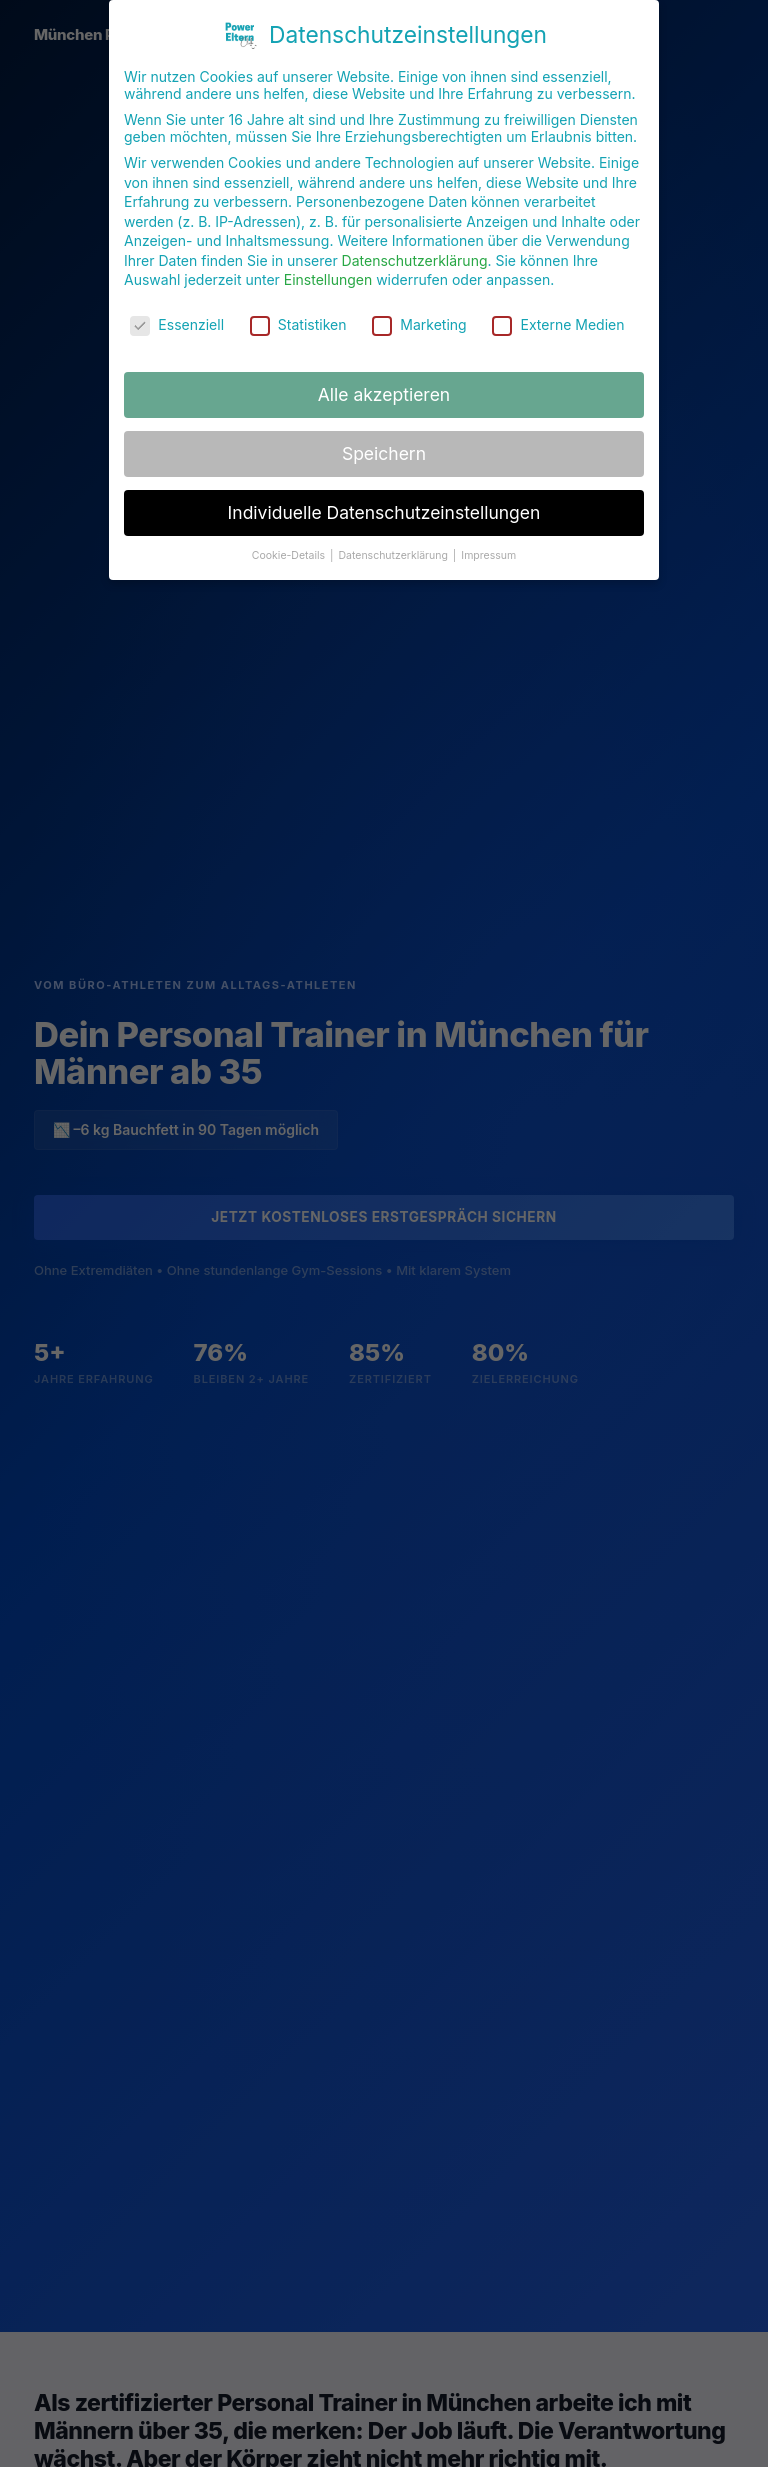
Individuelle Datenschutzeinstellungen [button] (384, 504)
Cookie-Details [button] (290, 547)
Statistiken (298, 317)
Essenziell (177, 317)
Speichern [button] (384, 445)
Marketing (419, 317)
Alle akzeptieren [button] (384, 386)
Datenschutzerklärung (415, 252)
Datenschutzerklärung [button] (394, 547)
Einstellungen (328, 272)
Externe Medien (558, 317)
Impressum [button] (488, 547)
